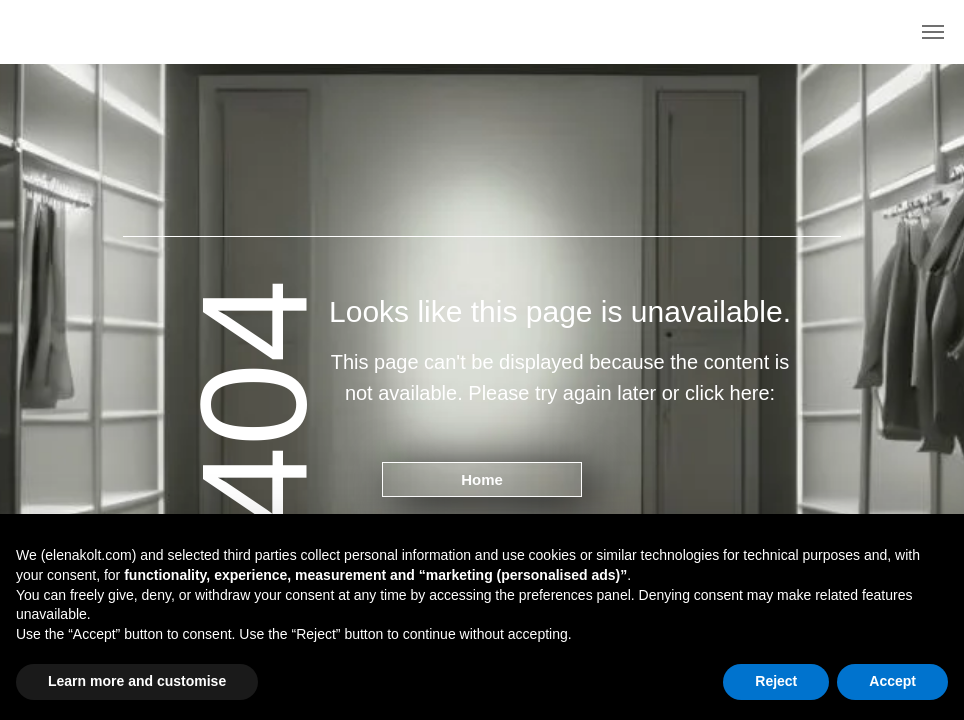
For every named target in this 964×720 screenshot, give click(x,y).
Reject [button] (776, 681)
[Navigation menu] (933, 32)
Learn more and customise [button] (137, 681)
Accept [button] (892, 681)
